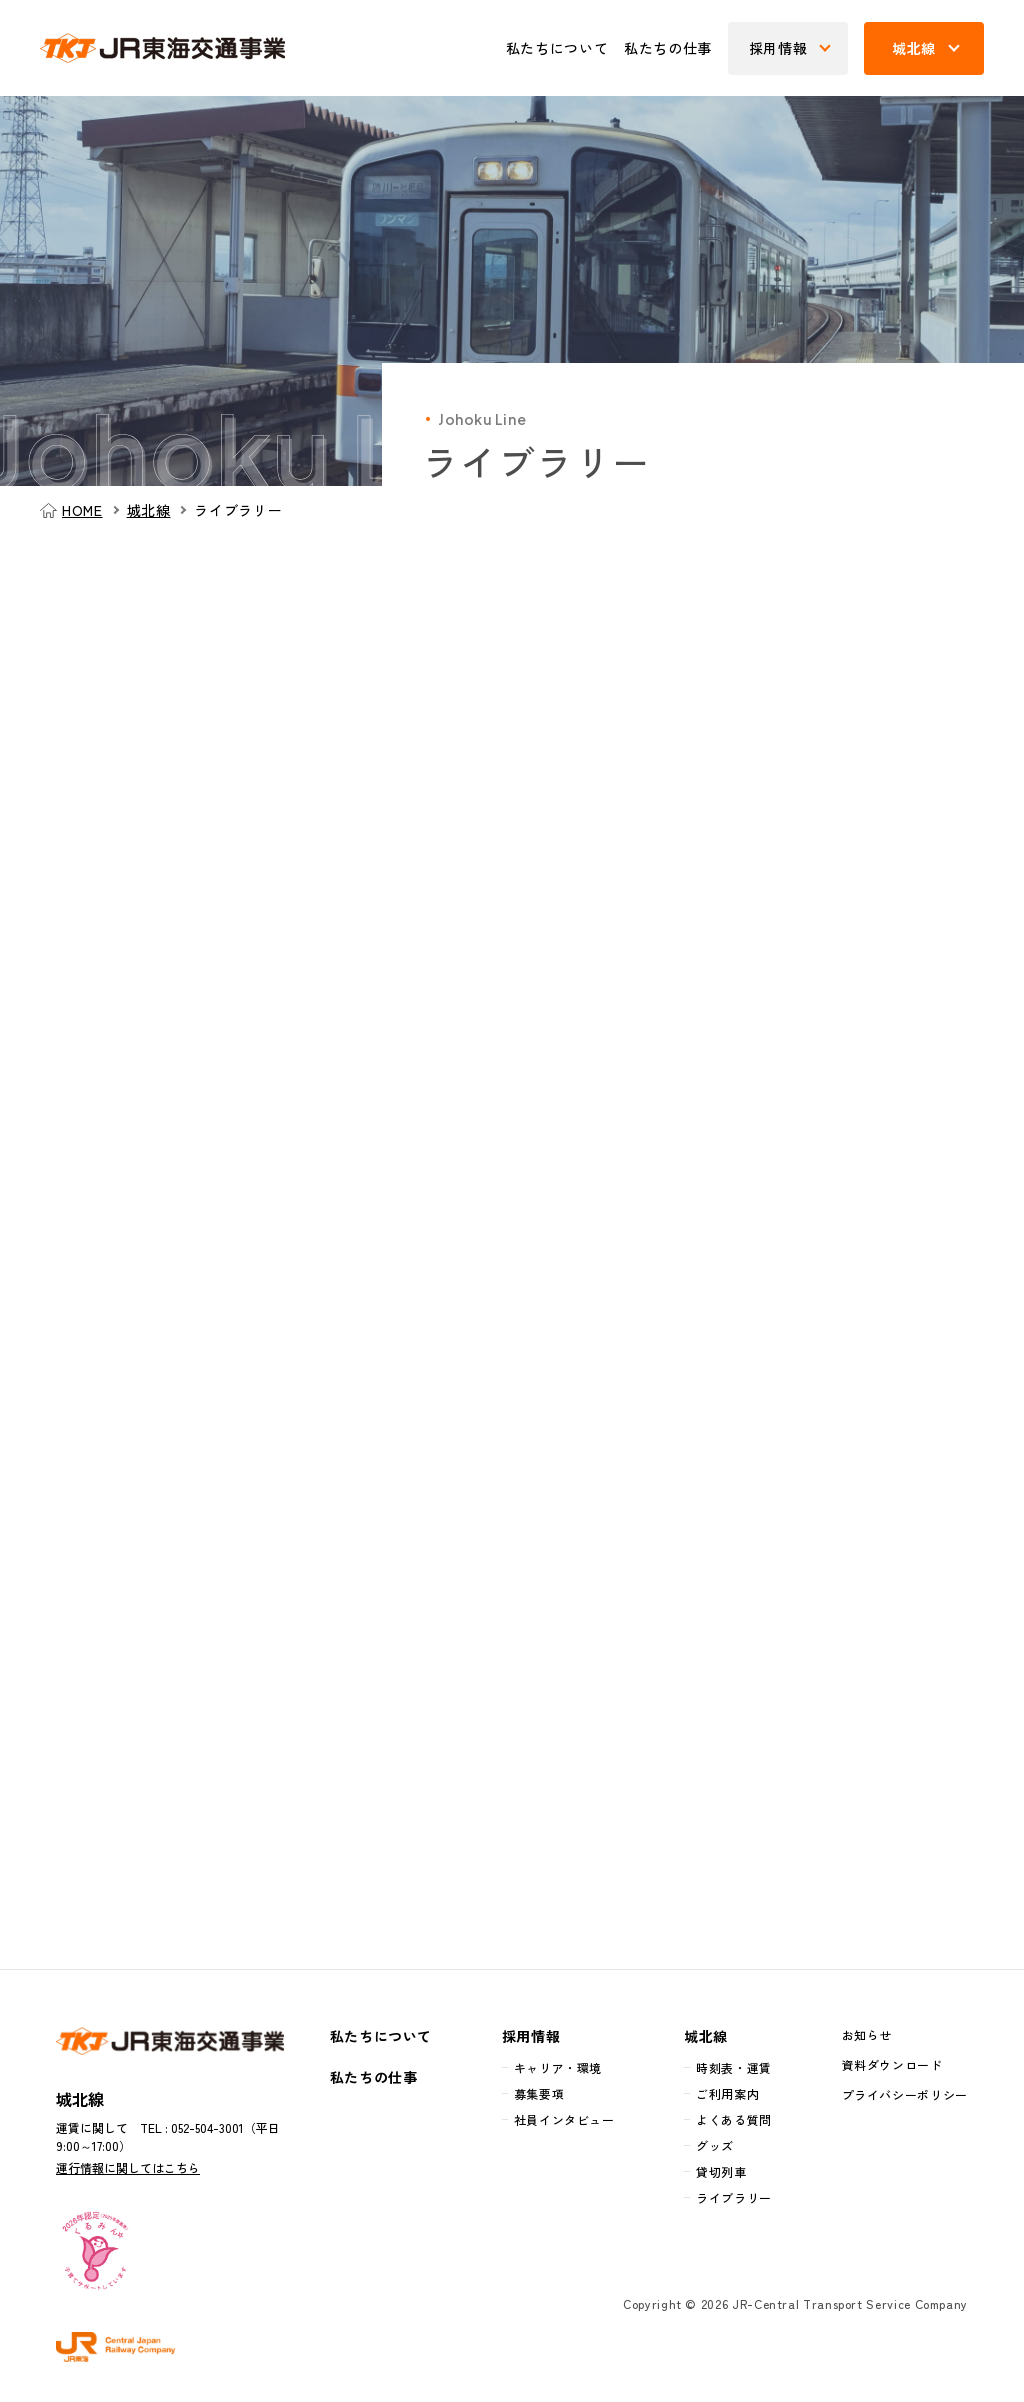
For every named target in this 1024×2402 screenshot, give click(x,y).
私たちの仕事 (668, 48)
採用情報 (531, 2036)
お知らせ (867, 2034)
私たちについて (557, 48)
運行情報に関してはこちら (128, 2167)
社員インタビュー (564, 2119)
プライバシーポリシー (905, 2094)
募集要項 (539, 2093)
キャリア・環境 (558, 2067)
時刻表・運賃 (734, 2067)
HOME (82, 510)
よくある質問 (734, 2119)
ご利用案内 (727, 2093)
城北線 (149, 510)
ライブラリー (734, 2197)
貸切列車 (721, 2171)
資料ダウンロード (892, 2064)
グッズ (715, 2145)
